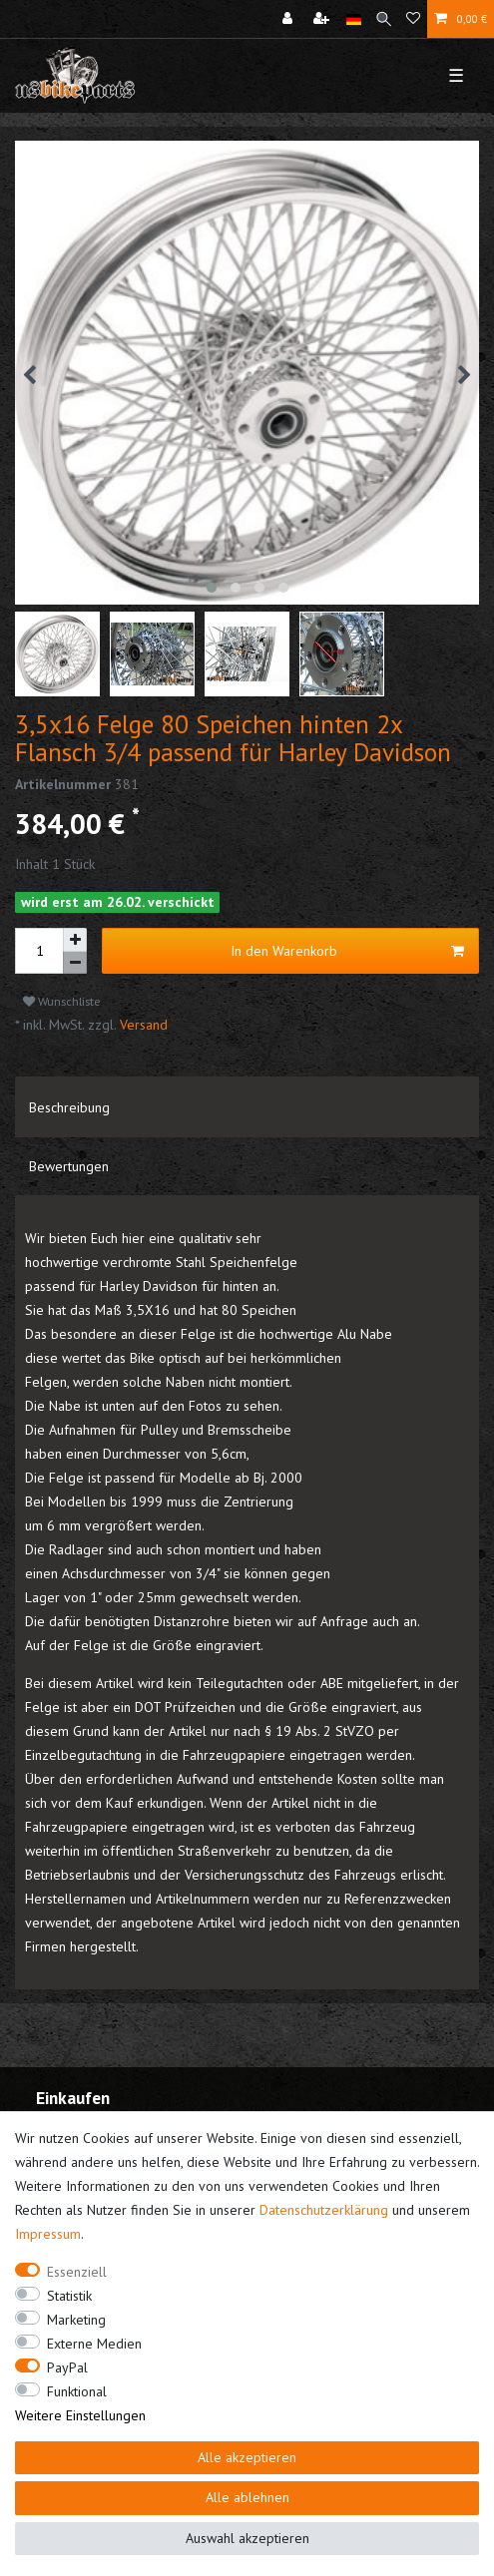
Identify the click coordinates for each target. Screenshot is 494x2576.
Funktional (77, 2391)
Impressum (48, 2234)
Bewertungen (69, 1166)
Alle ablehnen (247, 2497)
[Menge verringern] (75, 963)
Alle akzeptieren (247, 2457)
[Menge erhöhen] (75, 940)
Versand (142, 1025)
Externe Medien (94, 2344)
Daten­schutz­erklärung (323, 2210)
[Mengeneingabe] (39, 951)
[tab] (247, 1106)
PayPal (67, 2367)
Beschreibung (69, 1107)
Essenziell (77, 2272)
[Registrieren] (323, 19)
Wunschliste (62, 1001)
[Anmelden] (289, 19)
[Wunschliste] (413, 19)
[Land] (353, 19)
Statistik (69, 2296)
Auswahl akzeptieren (247, 2538)
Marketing (76, 2320)
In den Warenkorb (347, 951)
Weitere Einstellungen (80, 2415)
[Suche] (383, 19)
